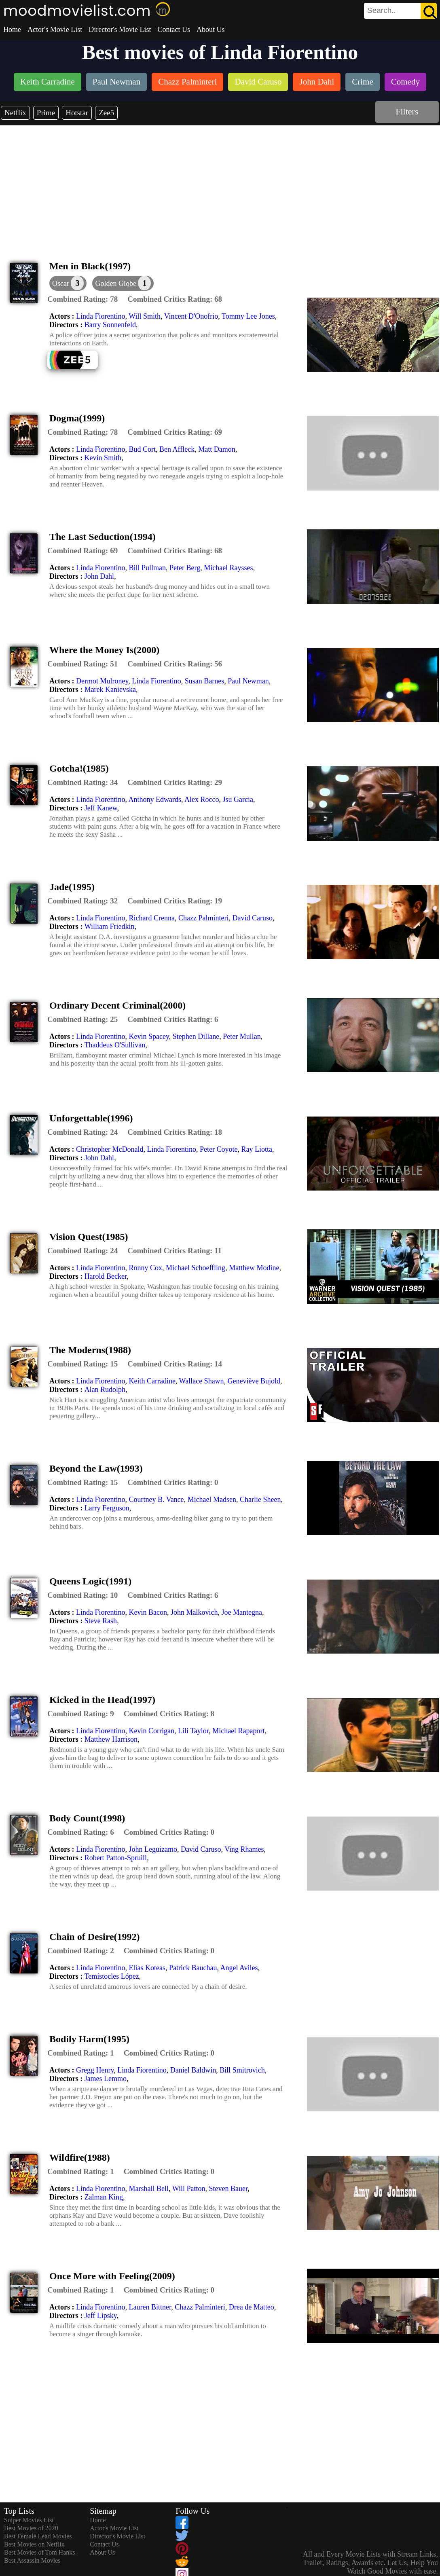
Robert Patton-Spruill (116, 1858)
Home (12, 29)
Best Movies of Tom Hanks (39, 2552)
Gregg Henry (95, 2070)
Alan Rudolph (105, 1389)
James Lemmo (106, 2079)
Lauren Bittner (150, 2307)
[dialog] (68, 283)
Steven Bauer (228, 2189)
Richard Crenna (151, 918)
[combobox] (382, 10)
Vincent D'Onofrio (191, 316)
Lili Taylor (193, 1731)
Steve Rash (101, 1621)
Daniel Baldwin (193, 2070)
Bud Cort (142, 449)
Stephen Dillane (196, 1036)
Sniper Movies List (29, 2520)
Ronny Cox (145, 1268)
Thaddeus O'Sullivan (115, 1045)
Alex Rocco (201, 799)
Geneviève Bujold (254, 1381)
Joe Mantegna (241, 1612)
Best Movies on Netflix (34, 2544)
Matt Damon (216, 449)
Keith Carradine (152, 1381)
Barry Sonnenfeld (110, 325)
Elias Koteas (147, 1968)
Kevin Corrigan (151, 1731)
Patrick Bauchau (193, 1968)
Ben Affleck (177, 449)
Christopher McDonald (109, 1149)
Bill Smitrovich (242, 2070)
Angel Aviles (239, 1968)
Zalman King (104, 2197)
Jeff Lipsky (101, 2316)
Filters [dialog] (407, 111)
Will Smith (145, 316)
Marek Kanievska (110, 689)
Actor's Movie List (55, 29)
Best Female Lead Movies (38, 2536)
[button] (123, 283)
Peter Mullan (241, 1036)
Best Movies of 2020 (31, 2528)
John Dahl (99, 576)
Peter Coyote (218, 1149)
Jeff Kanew (101, 808)
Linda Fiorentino (100, 316)
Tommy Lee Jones (248, 316)
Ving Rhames (244, 1849)
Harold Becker (106, 1276)
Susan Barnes (204, 681)
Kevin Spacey (149, 1036)
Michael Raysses (228, 568)
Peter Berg (184, 568)
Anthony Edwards (154, 799)
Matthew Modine (254, 1268)
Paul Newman (248, 681)
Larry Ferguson (107, 1508)
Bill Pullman (147, 568)
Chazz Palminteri (203, 918)
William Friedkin (110, 926)
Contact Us (173, 29)
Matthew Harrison (111, 1739)
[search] (400, 11)
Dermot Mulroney (102, 681)
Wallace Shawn (201, 1381)
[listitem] (47, 82)
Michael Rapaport (238, 1731)
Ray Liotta (256, 1149)
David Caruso (252, 918)
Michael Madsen (212, 1499)
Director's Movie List (120, 29)
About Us (211, 29)
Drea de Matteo (251, 2307)
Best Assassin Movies (32, 2560)
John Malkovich (194, 1612)
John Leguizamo (153, 1849)
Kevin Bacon (148, 1612)
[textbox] (382, 10)
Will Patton (188, 2189)
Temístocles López (112, 1976)
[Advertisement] (220, 186)
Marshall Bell (148, 2189)
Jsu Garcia (237, 799)
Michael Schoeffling (195, 1268)
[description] (82, 299)
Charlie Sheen (260, 1499)
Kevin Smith (103, 458)
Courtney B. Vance (156, 1499)
